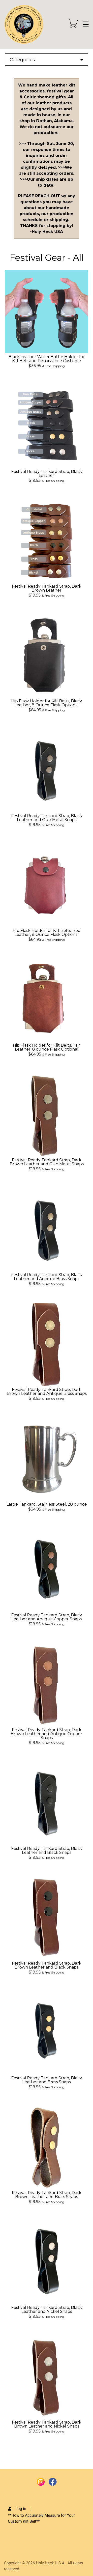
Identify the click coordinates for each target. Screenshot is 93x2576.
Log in (20, 2508)
